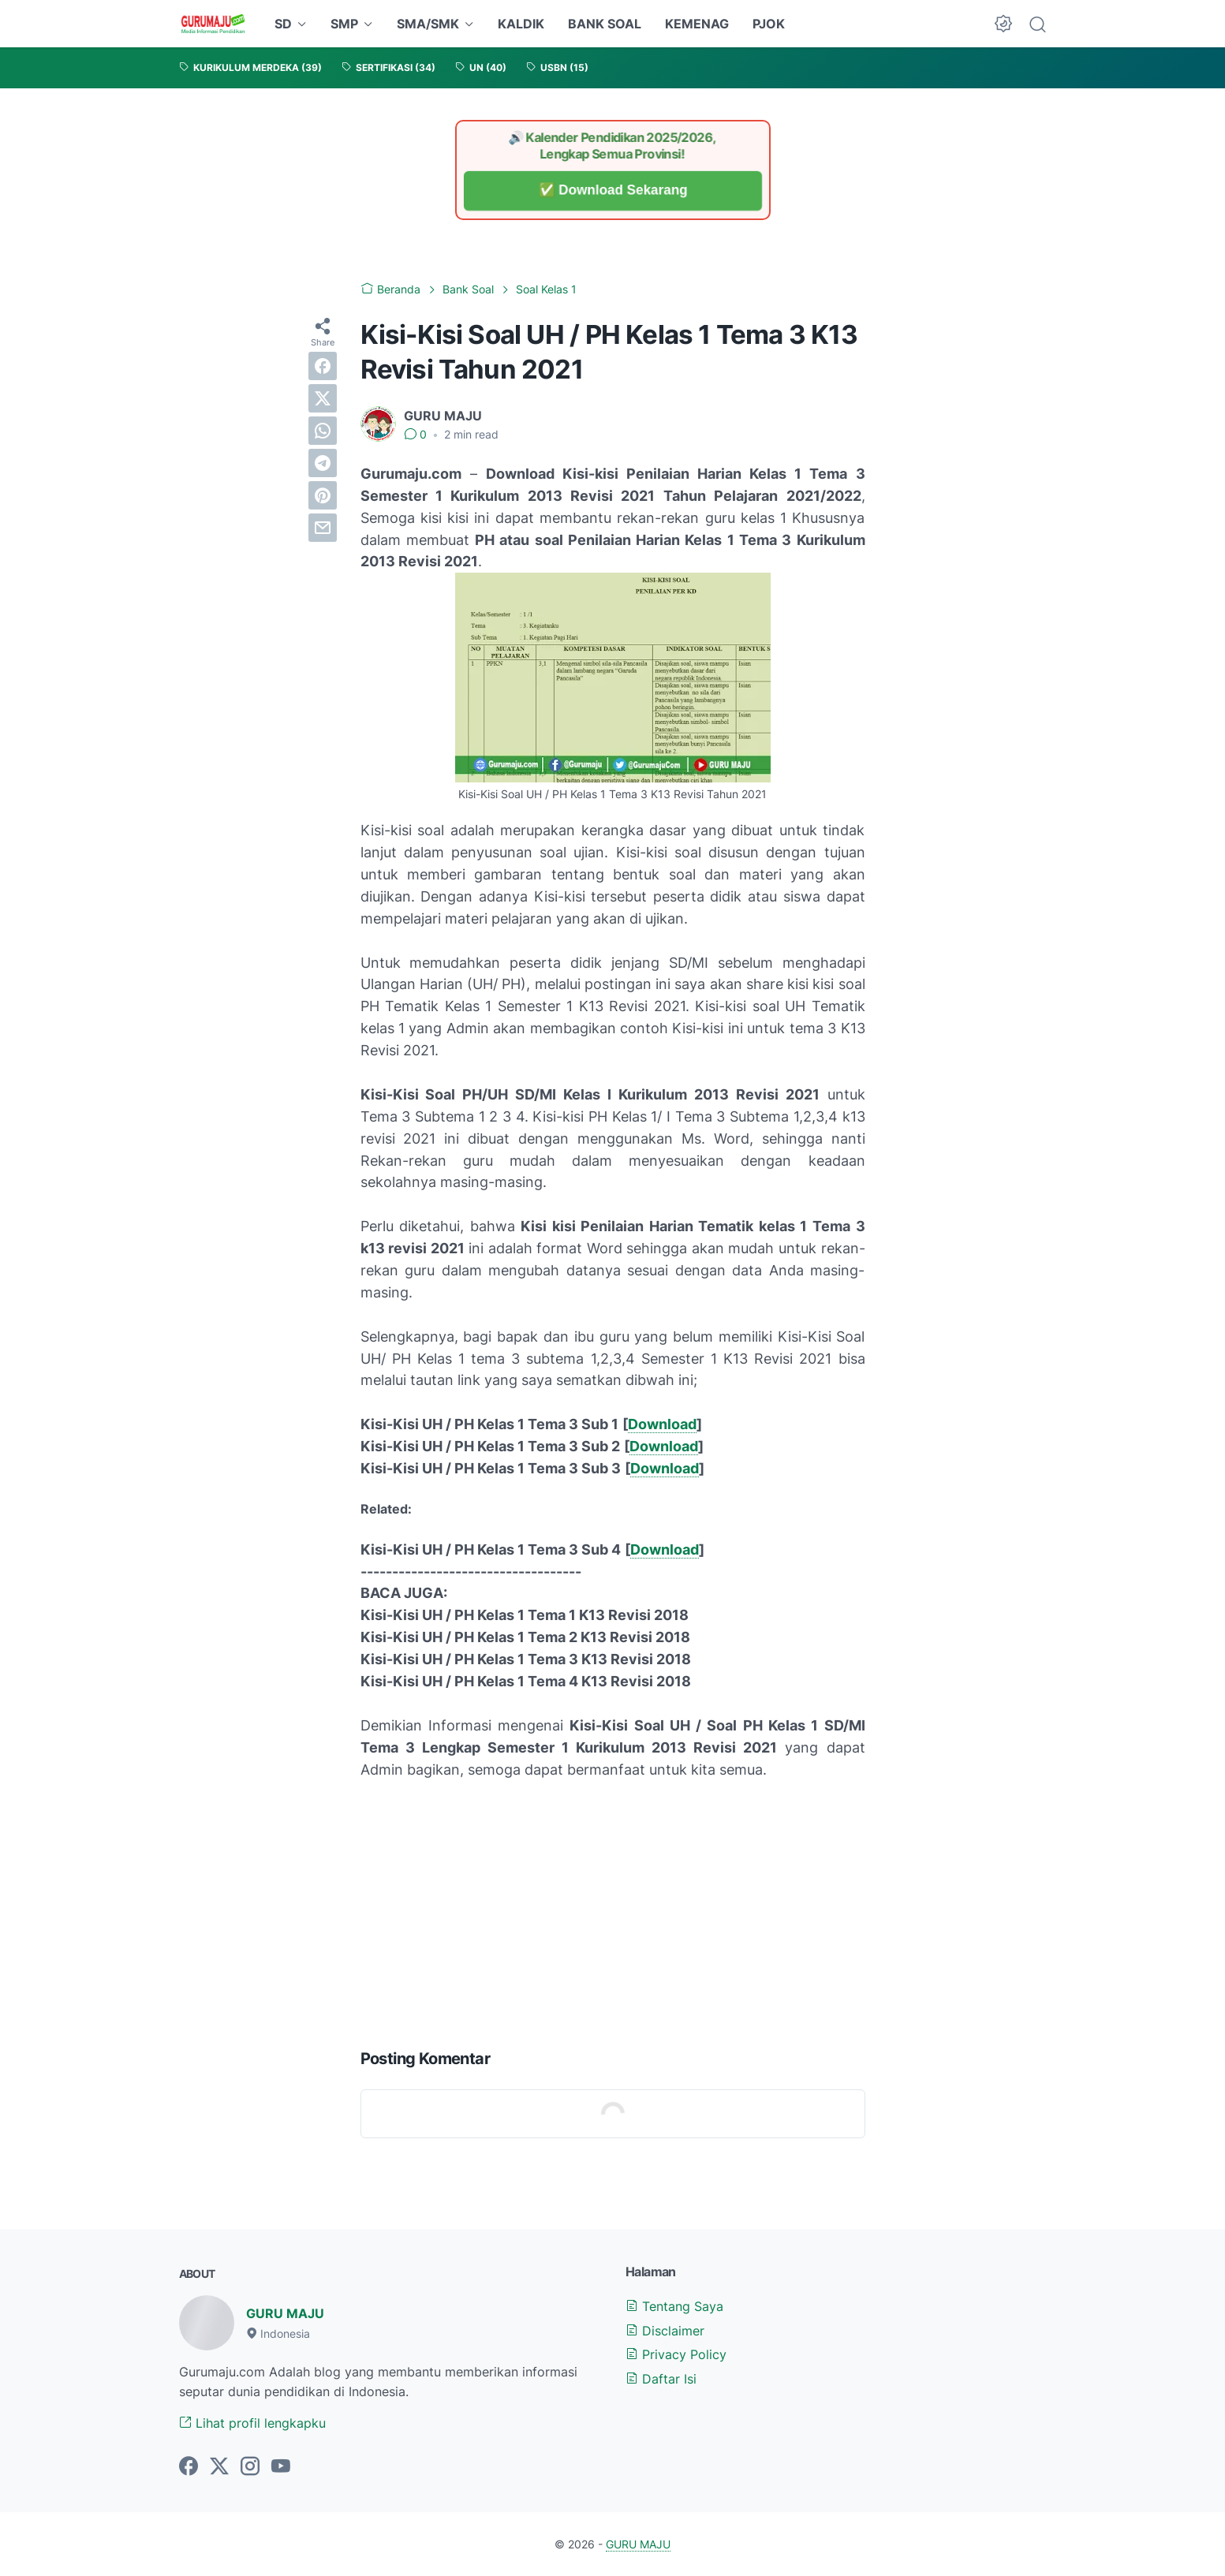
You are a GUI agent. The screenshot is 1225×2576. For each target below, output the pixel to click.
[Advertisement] (612, 1910)
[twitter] (322, 398)
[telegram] (322, 463)
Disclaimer (665, 2331)
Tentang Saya (674, 2306)
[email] (322, 527)
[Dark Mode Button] (1003, 23)
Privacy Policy (676, 2354)
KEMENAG (697, 24)
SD (283, 24)
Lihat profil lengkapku (252, 2423)
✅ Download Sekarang (612, 190)
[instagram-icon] (250, 2467)
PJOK (769, 24)
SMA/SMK (428, 24)
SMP (344, 24)
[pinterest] (322, 495)
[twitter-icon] (219, 2467)
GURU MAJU (285, 2313)
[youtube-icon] (280, 2467)
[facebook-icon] (188, 2467)
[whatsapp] (322, 430)
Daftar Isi (661, 2379)
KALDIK (521, 24)
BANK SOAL (604, 24)
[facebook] (322, 366)
